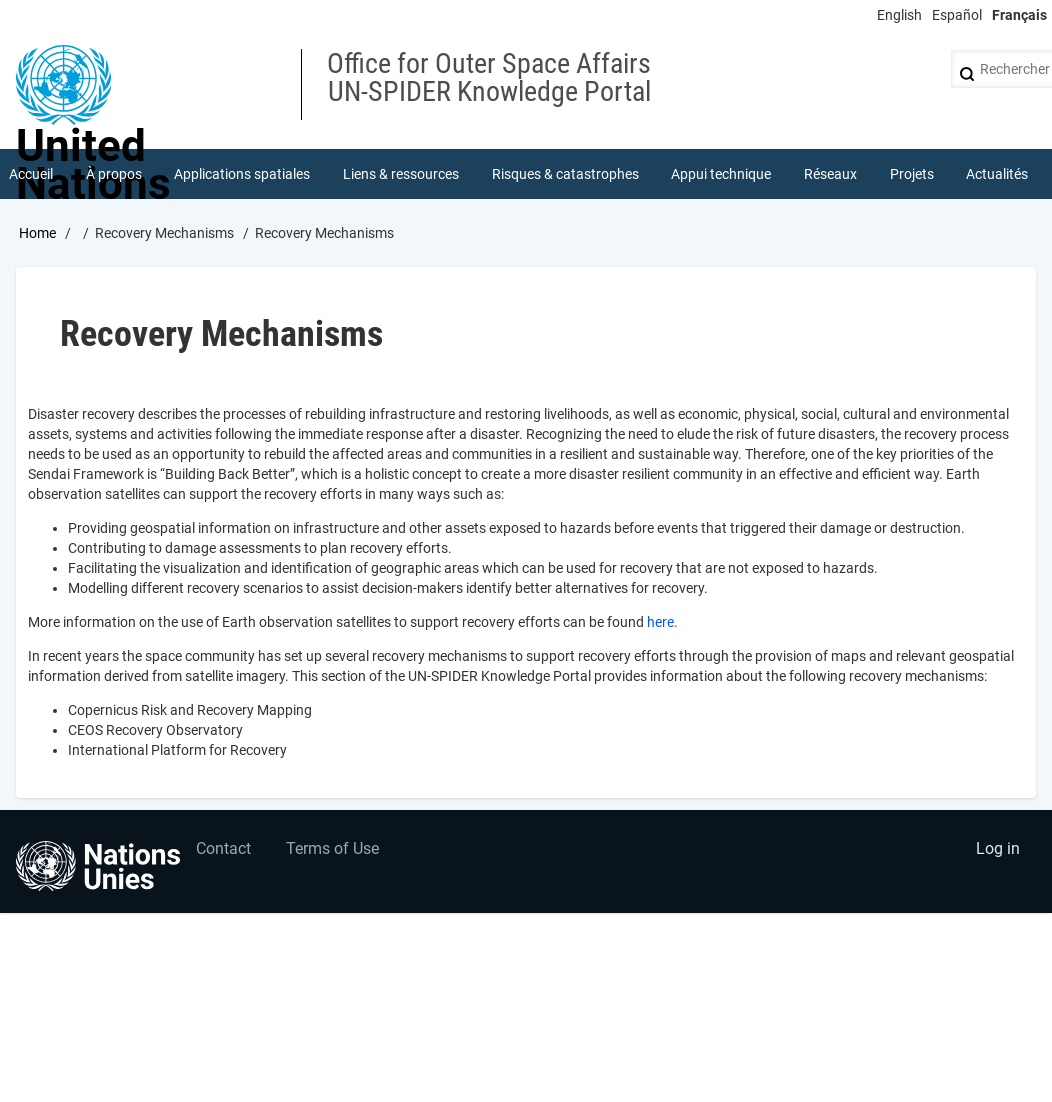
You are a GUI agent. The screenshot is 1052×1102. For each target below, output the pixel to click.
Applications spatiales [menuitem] (242, 174)
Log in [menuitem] (998, 848)
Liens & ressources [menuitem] (401, 174)
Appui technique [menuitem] (721, 174)
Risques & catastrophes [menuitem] (565, 174)
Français (1019, 15)
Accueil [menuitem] (31, 174)
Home (37, 233)
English (899, 15)
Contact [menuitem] (223, 848)
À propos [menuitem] (114, 174)
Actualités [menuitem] (997, 174)
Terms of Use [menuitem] (332, 848)
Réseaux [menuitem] (830, 174)
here (660, 622)
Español (957, 15)
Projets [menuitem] (912, 174)
